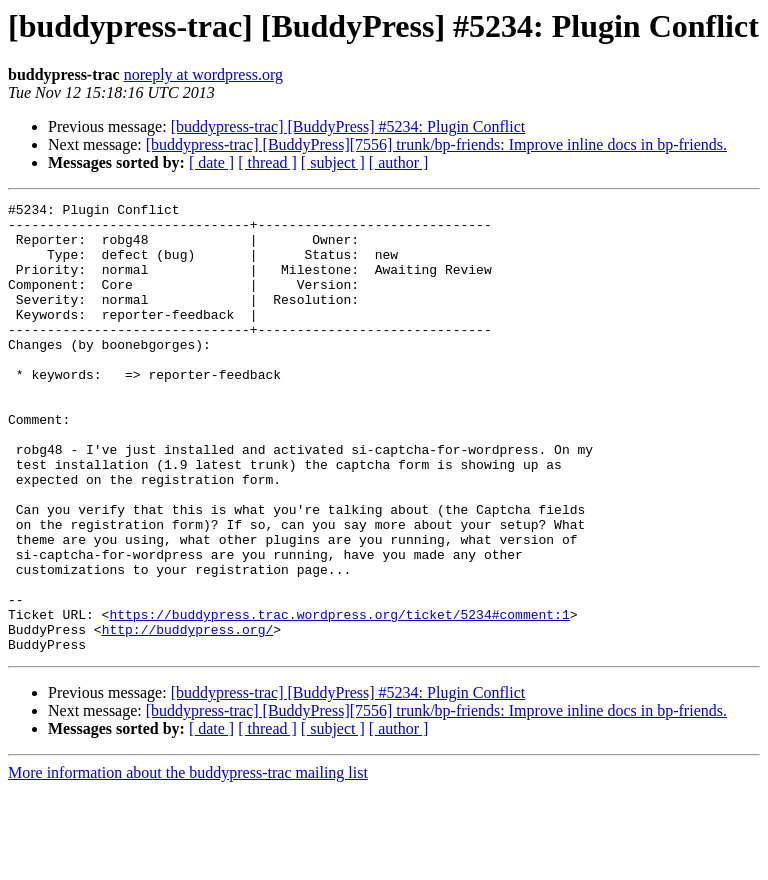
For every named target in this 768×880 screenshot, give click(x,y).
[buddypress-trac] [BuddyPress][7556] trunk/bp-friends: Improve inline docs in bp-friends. (436, 144)
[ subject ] (333, 162)
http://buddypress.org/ (188, 716)
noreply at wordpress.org (203, 74)
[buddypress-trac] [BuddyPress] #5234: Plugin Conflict (348, 126)
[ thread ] (267, 162)
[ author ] (399, 162)
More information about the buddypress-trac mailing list (188, 862)
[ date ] (211, 162)
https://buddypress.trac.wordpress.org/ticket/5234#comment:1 (339, 698)
